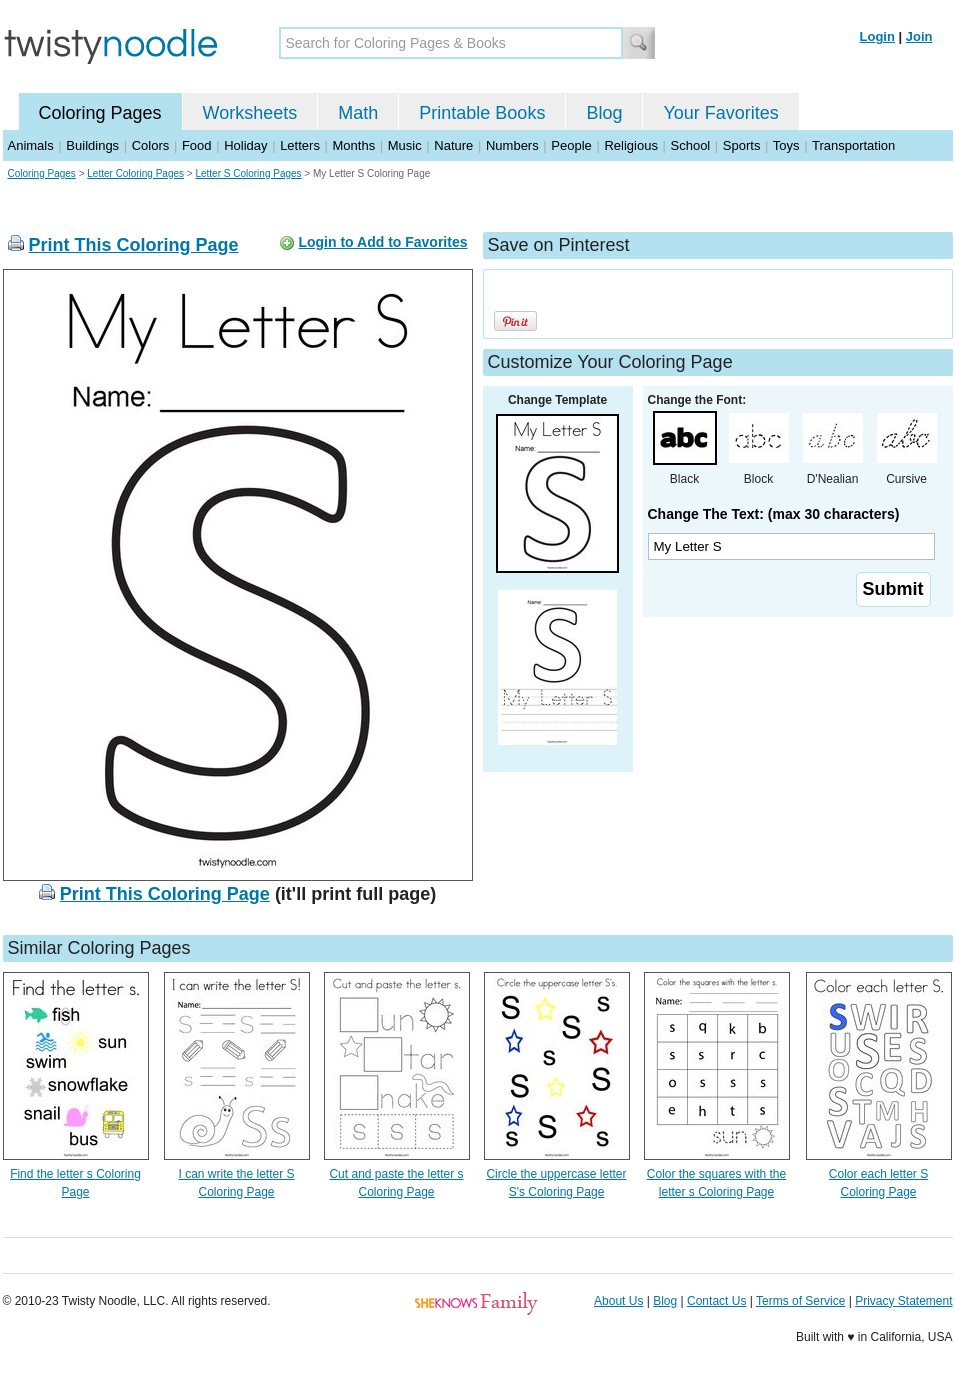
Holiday (245, 145)
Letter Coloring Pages (135, 173)
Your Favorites (720, 113)
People (571, 145)
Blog (604, 113)
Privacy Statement (903, 1301)
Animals (31, 145)
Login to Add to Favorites (382, 242)
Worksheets (250, 113)
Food (197, 145)
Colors (151, 145)
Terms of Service (800, 1301)
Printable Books (482, 113)
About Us (618, 1301)
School (691, 145)
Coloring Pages (100, 113)
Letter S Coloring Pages (248, 173)
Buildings (92, 145)
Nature (453, 145)
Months (354, 145)
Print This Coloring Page (134, 245)
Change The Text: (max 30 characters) (774, 514)
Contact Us (716, 1301)
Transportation (853, 145)
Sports (742, 145)
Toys (786, 145)
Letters (300, 145)
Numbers (512, 145)
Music (405, 145)
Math (358, 113)
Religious (630, 145)
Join (919, 36)
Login (877, 36)
